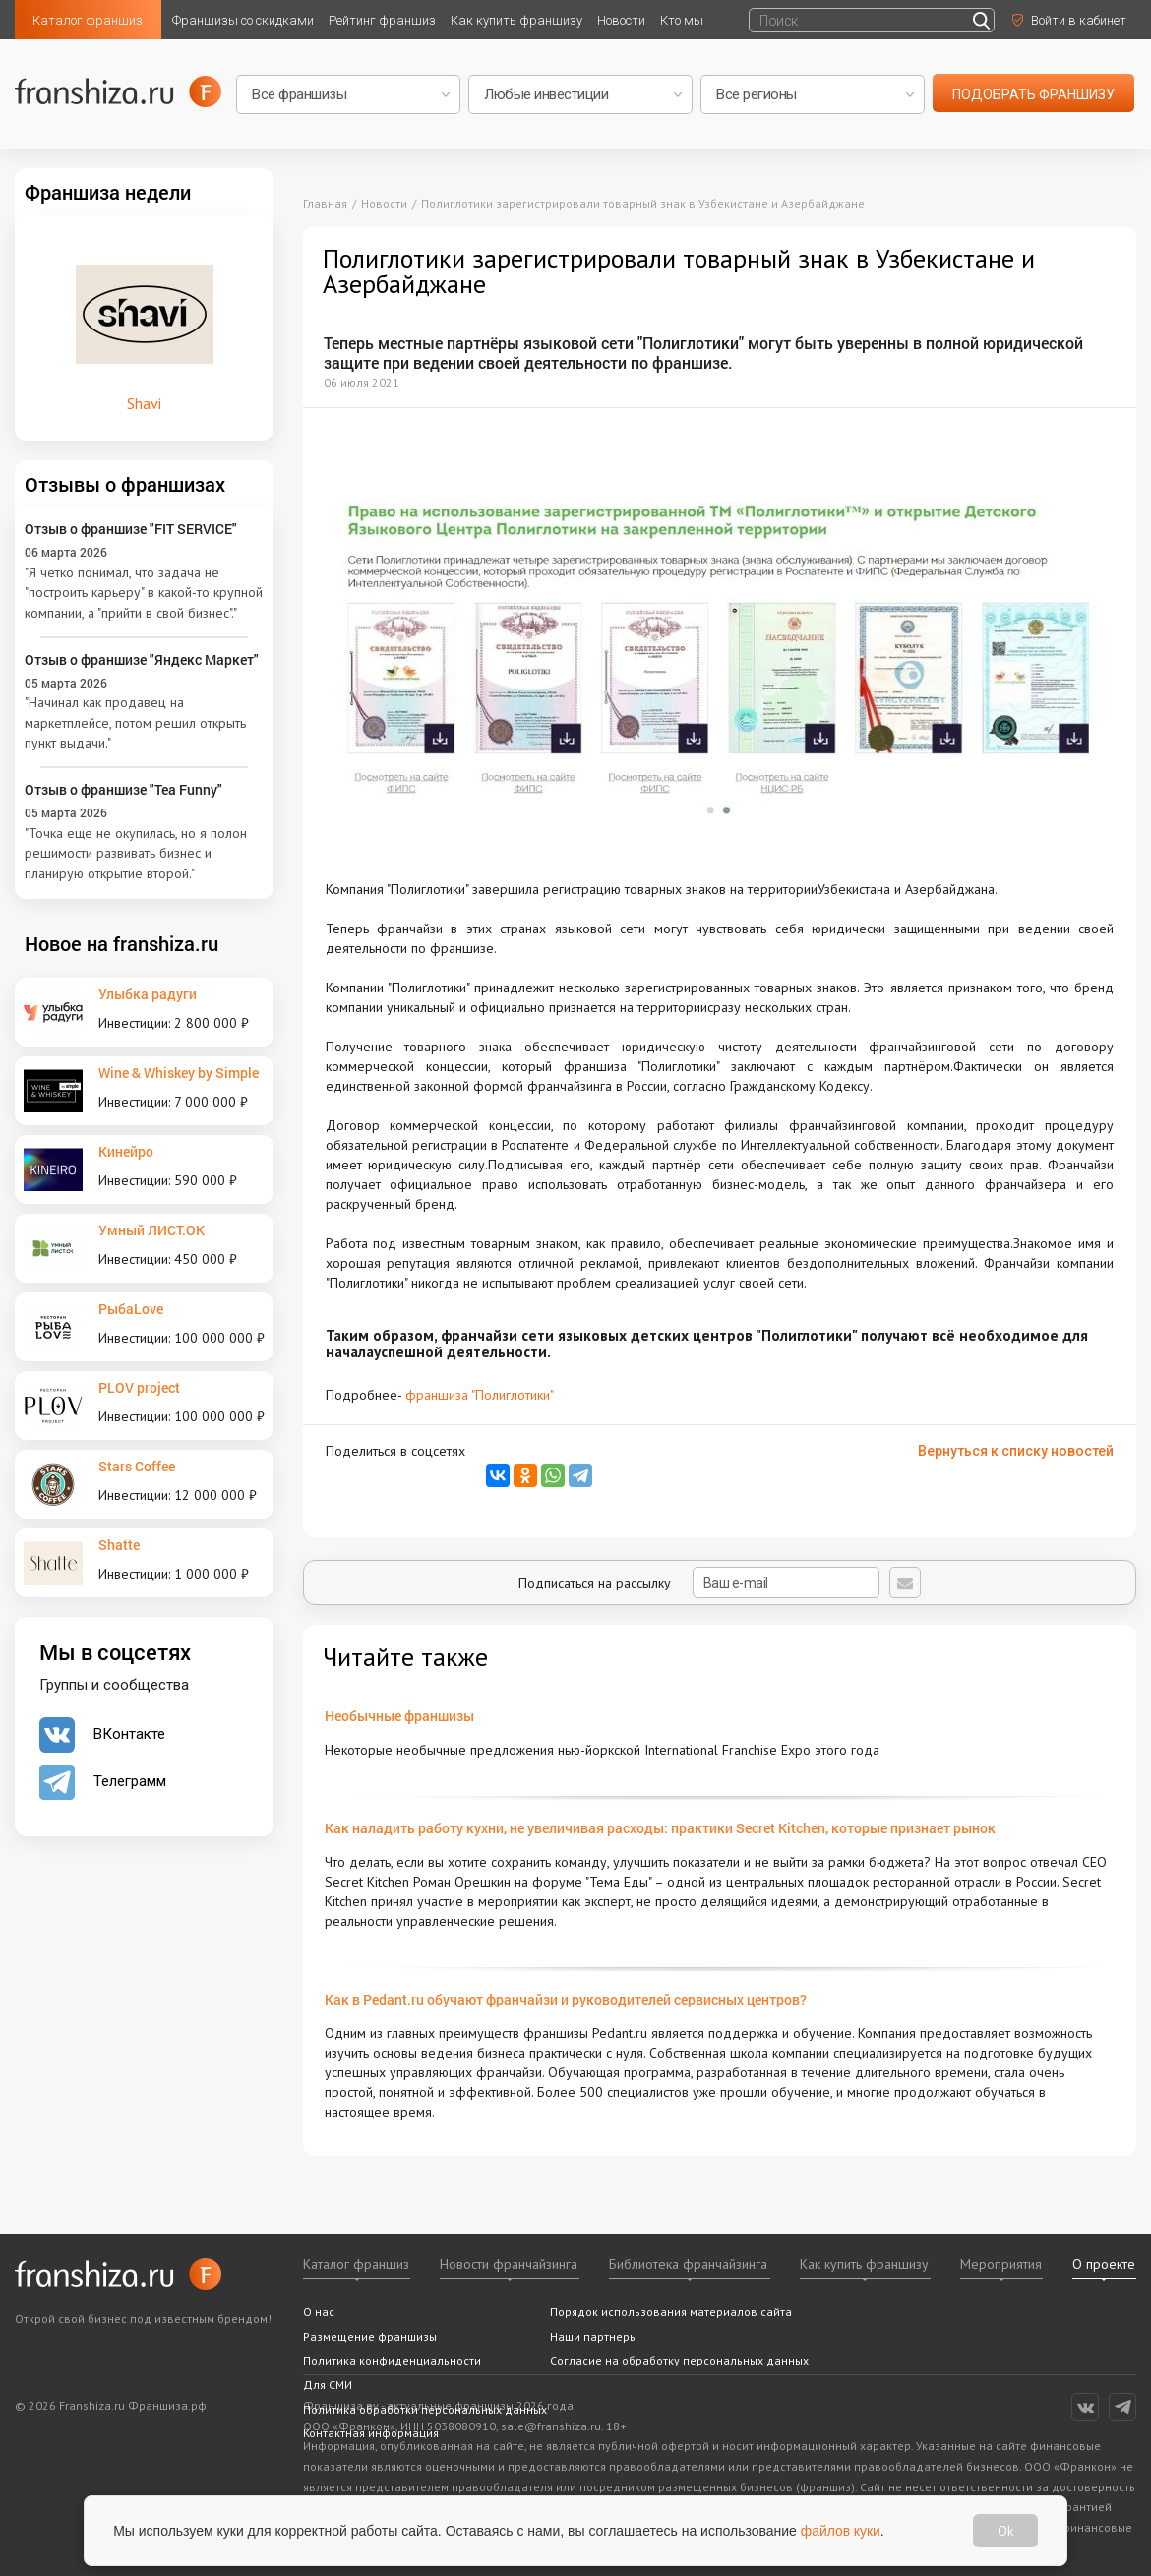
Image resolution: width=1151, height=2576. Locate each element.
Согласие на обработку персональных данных (679, 2360)
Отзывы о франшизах (125, 484)
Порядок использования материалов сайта (671, 2312)
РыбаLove (130, 1308)
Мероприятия (1001, 2264)
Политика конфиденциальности (392, 2360)
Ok (1004, 2531)
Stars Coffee (136, 1466)
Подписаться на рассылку (698, 1582)
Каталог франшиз (87, 20)
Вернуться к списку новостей (1016, 1451)
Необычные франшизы (399, 1716)
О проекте (1103, 2264)
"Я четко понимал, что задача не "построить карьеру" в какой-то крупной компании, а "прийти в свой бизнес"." (144, 593)
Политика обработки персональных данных (425, 2409)
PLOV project (139, 1387)
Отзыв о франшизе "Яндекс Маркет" (142, 659)
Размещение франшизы (370, 2336)
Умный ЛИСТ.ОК (151, 1230)
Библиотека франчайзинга (688, 2264)
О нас (318, 2312)
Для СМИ (327, 2384)
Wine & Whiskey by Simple (178, 1072)
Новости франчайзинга (508, 2264)
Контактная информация (371, 2433)
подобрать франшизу (1033, 94)
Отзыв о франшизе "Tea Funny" (123, 789)
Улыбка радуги (147, 994)
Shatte (119, 1544)
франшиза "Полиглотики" (479, 1395)
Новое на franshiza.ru (121, 943)
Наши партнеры (593, 2336)
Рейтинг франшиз (382, 20)
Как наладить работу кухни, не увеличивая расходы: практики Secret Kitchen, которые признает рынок (660, 1828)
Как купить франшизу (516, 20)
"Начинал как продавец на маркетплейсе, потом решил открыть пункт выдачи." (135, 722)
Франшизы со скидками (243, 20)
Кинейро (125, 1151)
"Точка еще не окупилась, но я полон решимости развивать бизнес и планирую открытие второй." (136, 853)
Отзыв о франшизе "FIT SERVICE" (131, 528)
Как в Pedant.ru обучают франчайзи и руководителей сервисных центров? (566, 1999)
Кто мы (681, 20)
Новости (621, 20)
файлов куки (842, 2530)
